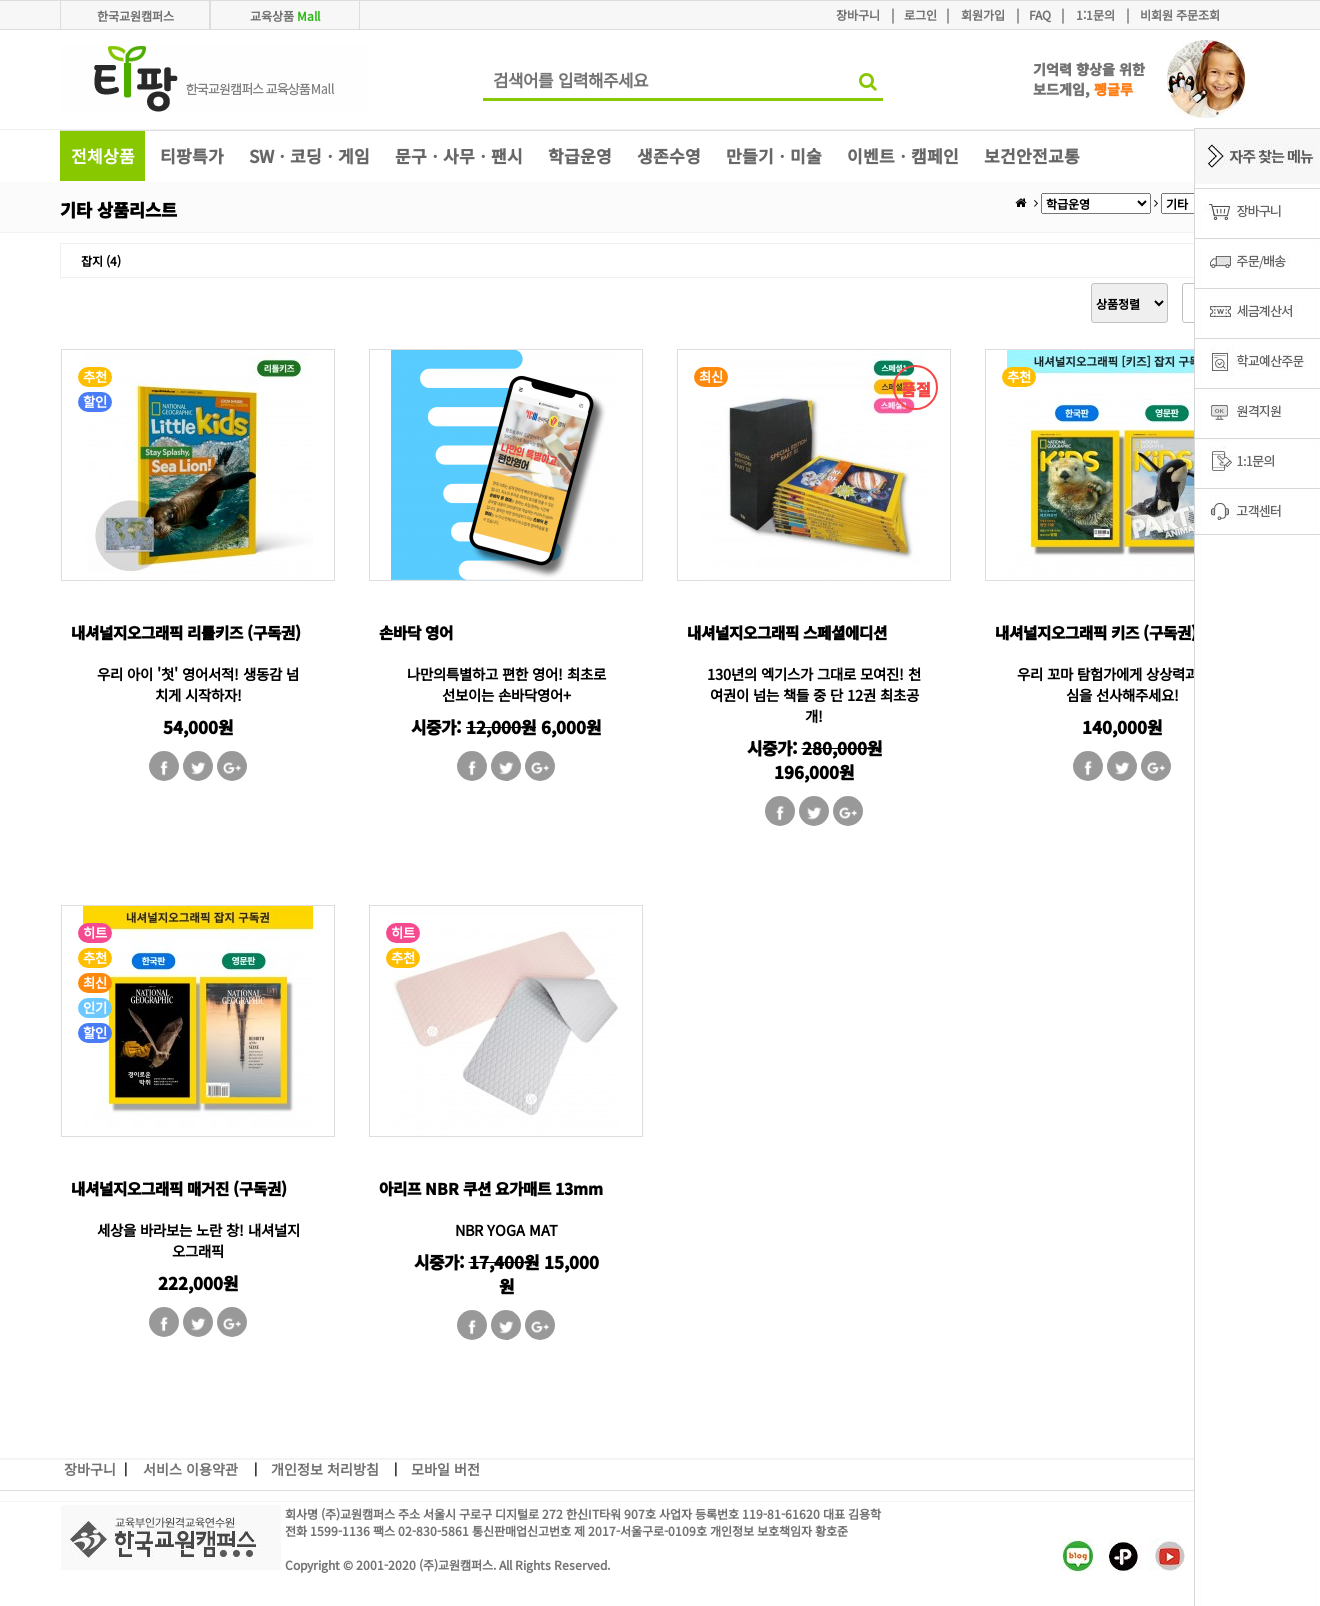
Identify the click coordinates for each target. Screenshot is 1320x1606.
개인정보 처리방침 (325, 1469)
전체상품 (103, 155)
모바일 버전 (445, 1469)
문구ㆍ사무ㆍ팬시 (459, 155)
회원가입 (983, 14)
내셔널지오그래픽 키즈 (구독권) (1096, 632)
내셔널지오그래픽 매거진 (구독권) (179, 1188)
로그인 (920, 14)
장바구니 (858, 14)
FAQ (1040, 14)
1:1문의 (1095, 14)
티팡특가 (192, 155)
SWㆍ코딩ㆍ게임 (309, 155)
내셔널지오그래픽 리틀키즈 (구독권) (186, 632)
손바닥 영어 (416, 632)
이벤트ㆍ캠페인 (903, 155)
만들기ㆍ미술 (774, 155)
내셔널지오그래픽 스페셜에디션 (787, 632)
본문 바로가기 (0, 0)
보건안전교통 (1032, 155)
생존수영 (669, 155)
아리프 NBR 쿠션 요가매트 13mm (491, 1188)
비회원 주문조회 (1180, 14)
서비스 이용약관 (190, 1469)
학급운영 (580, 155)
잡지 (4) (101, 260)
